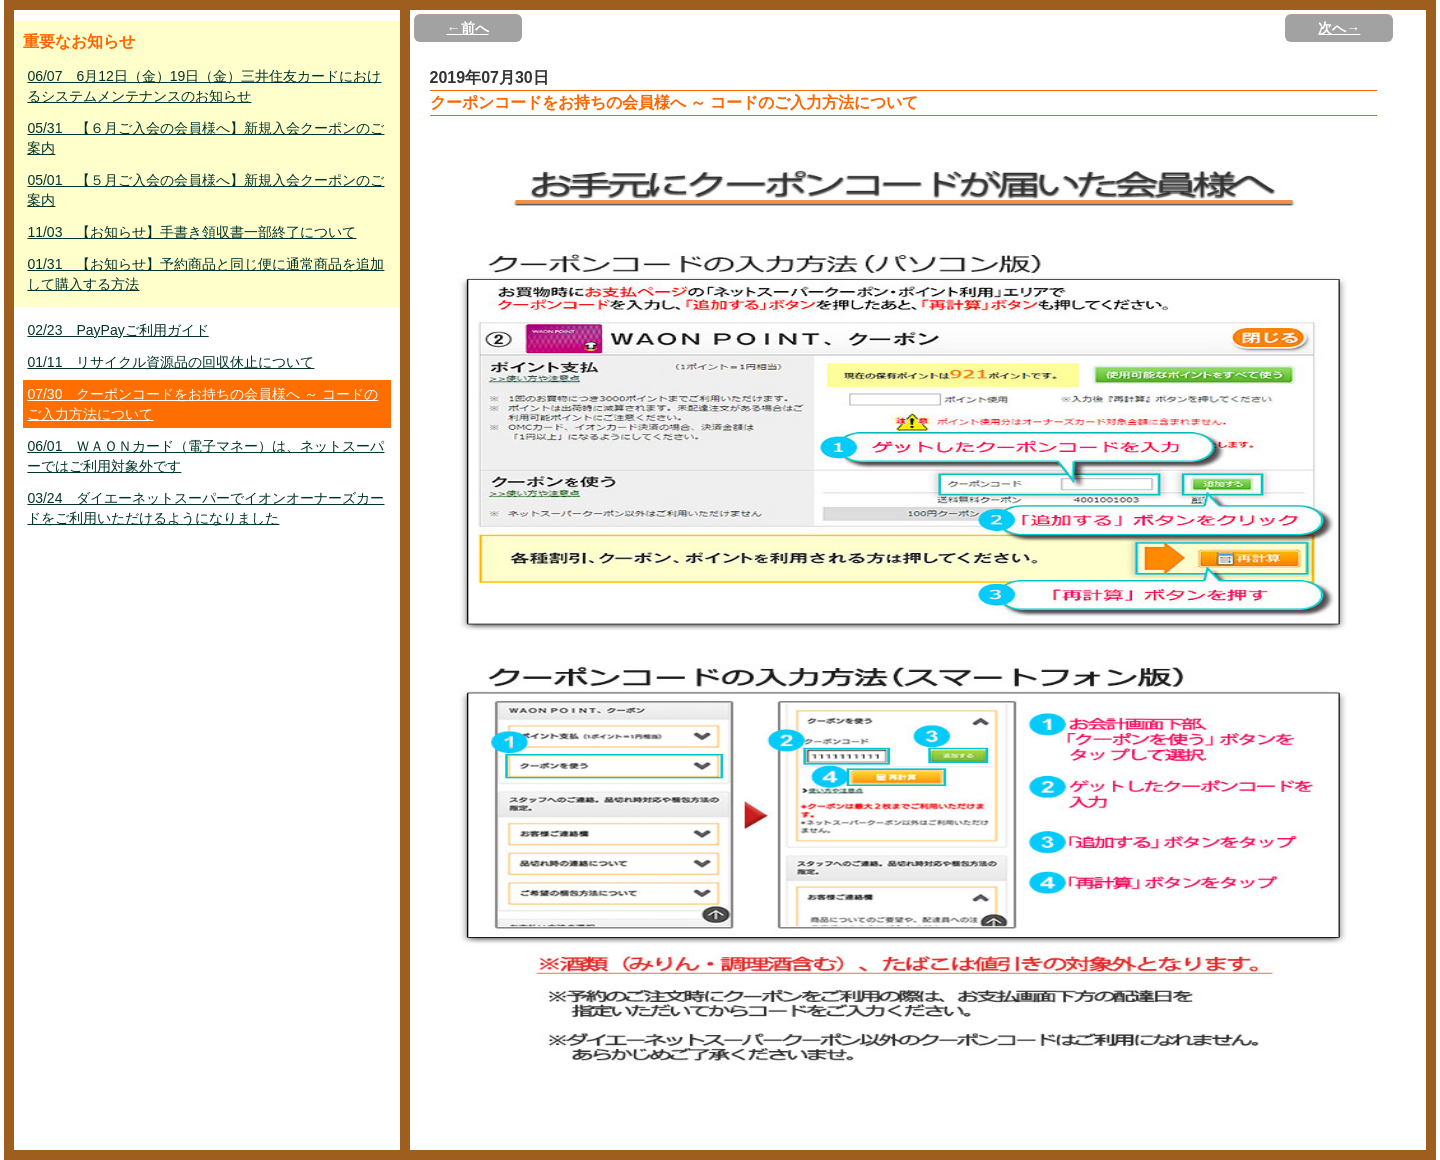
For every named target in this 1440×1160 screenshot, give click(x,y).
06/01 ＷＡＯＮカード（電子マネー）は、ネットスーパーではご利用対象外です (205, 456)
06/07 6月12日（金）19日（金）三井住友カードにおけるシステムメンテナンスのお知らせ (204, 86)
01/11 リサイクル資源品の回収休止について (170, 362)
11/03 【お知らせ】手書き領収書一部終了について (191, 232)
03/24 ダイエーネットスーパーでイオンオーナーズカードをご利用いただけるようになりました (205, 508)
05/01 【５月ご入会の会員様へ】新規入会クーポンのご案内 (205, 190)
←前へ (468, 28)
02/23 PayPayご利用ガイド (117, 330)
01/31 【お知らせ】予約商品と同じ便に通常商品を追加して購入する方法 (205, 274)
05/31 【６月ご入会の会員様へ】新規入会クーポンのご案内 (205, 138)
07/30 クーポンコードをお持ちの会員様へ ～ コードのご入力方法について (202, 404)
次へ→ (1339, 28)
